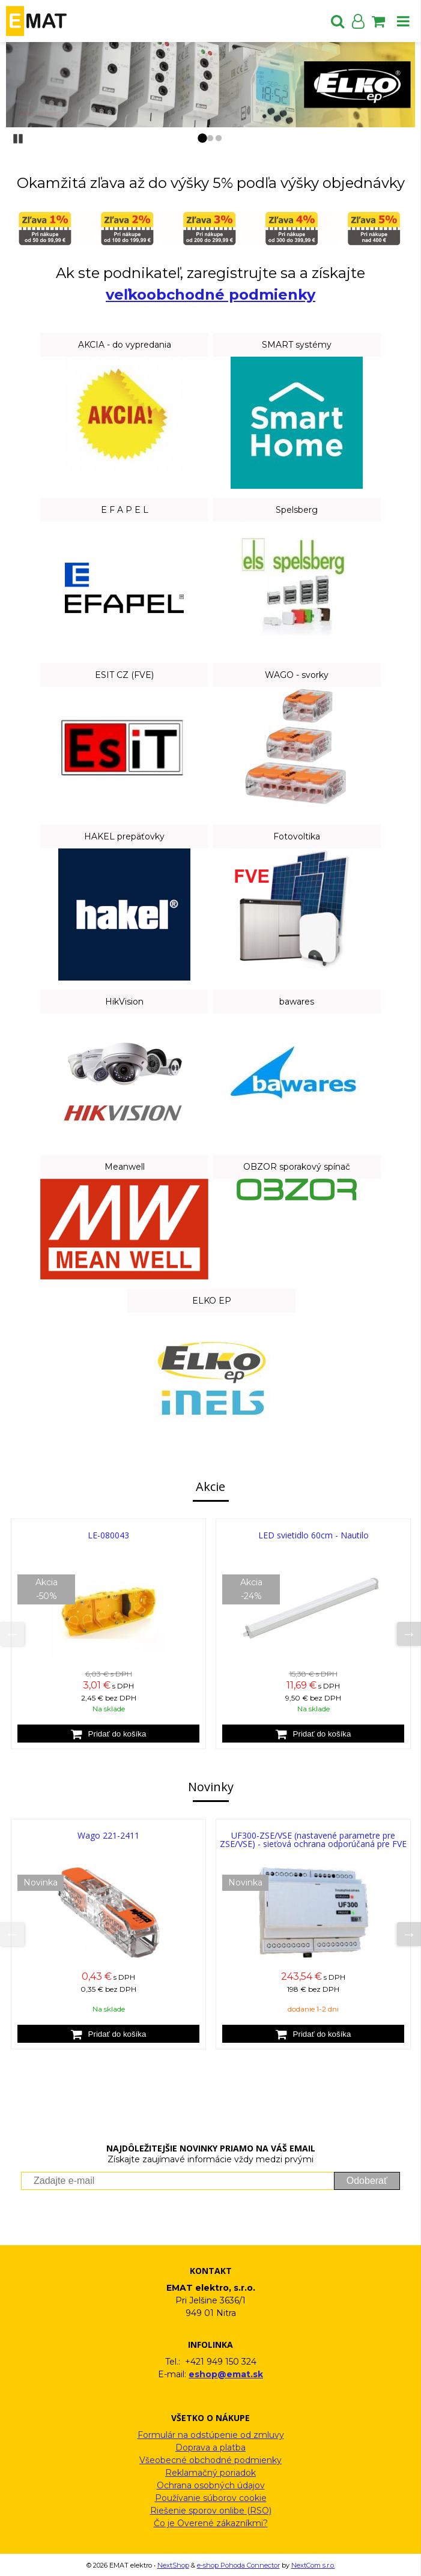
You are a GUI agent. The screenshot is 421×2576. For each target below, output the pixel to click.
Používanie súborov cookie (211, 2498)
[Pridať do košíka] (108, 1734)
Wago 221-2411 (108, 1835)
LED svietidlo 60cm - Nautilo (313, 1535)
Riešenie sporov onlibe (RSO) (210, 2510)
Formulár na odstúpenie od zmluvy (211, 2434)
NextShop (173, 2565)
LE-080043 (108, 1535)
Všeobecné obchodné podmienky (210, 2460)
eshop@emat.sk (226, 2374)
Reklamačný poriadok (210, 2472)
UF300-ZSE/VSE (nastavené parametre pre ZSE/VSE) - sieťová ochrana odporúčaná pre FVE (313, 1839)
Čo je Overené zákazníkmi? (211, 2523)
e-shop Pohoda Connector (238, 2565)
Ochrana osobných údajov (211, 2485)
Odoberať (367, 2180)
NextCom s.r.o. (313, 2565)
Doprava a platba (210, 2447)
